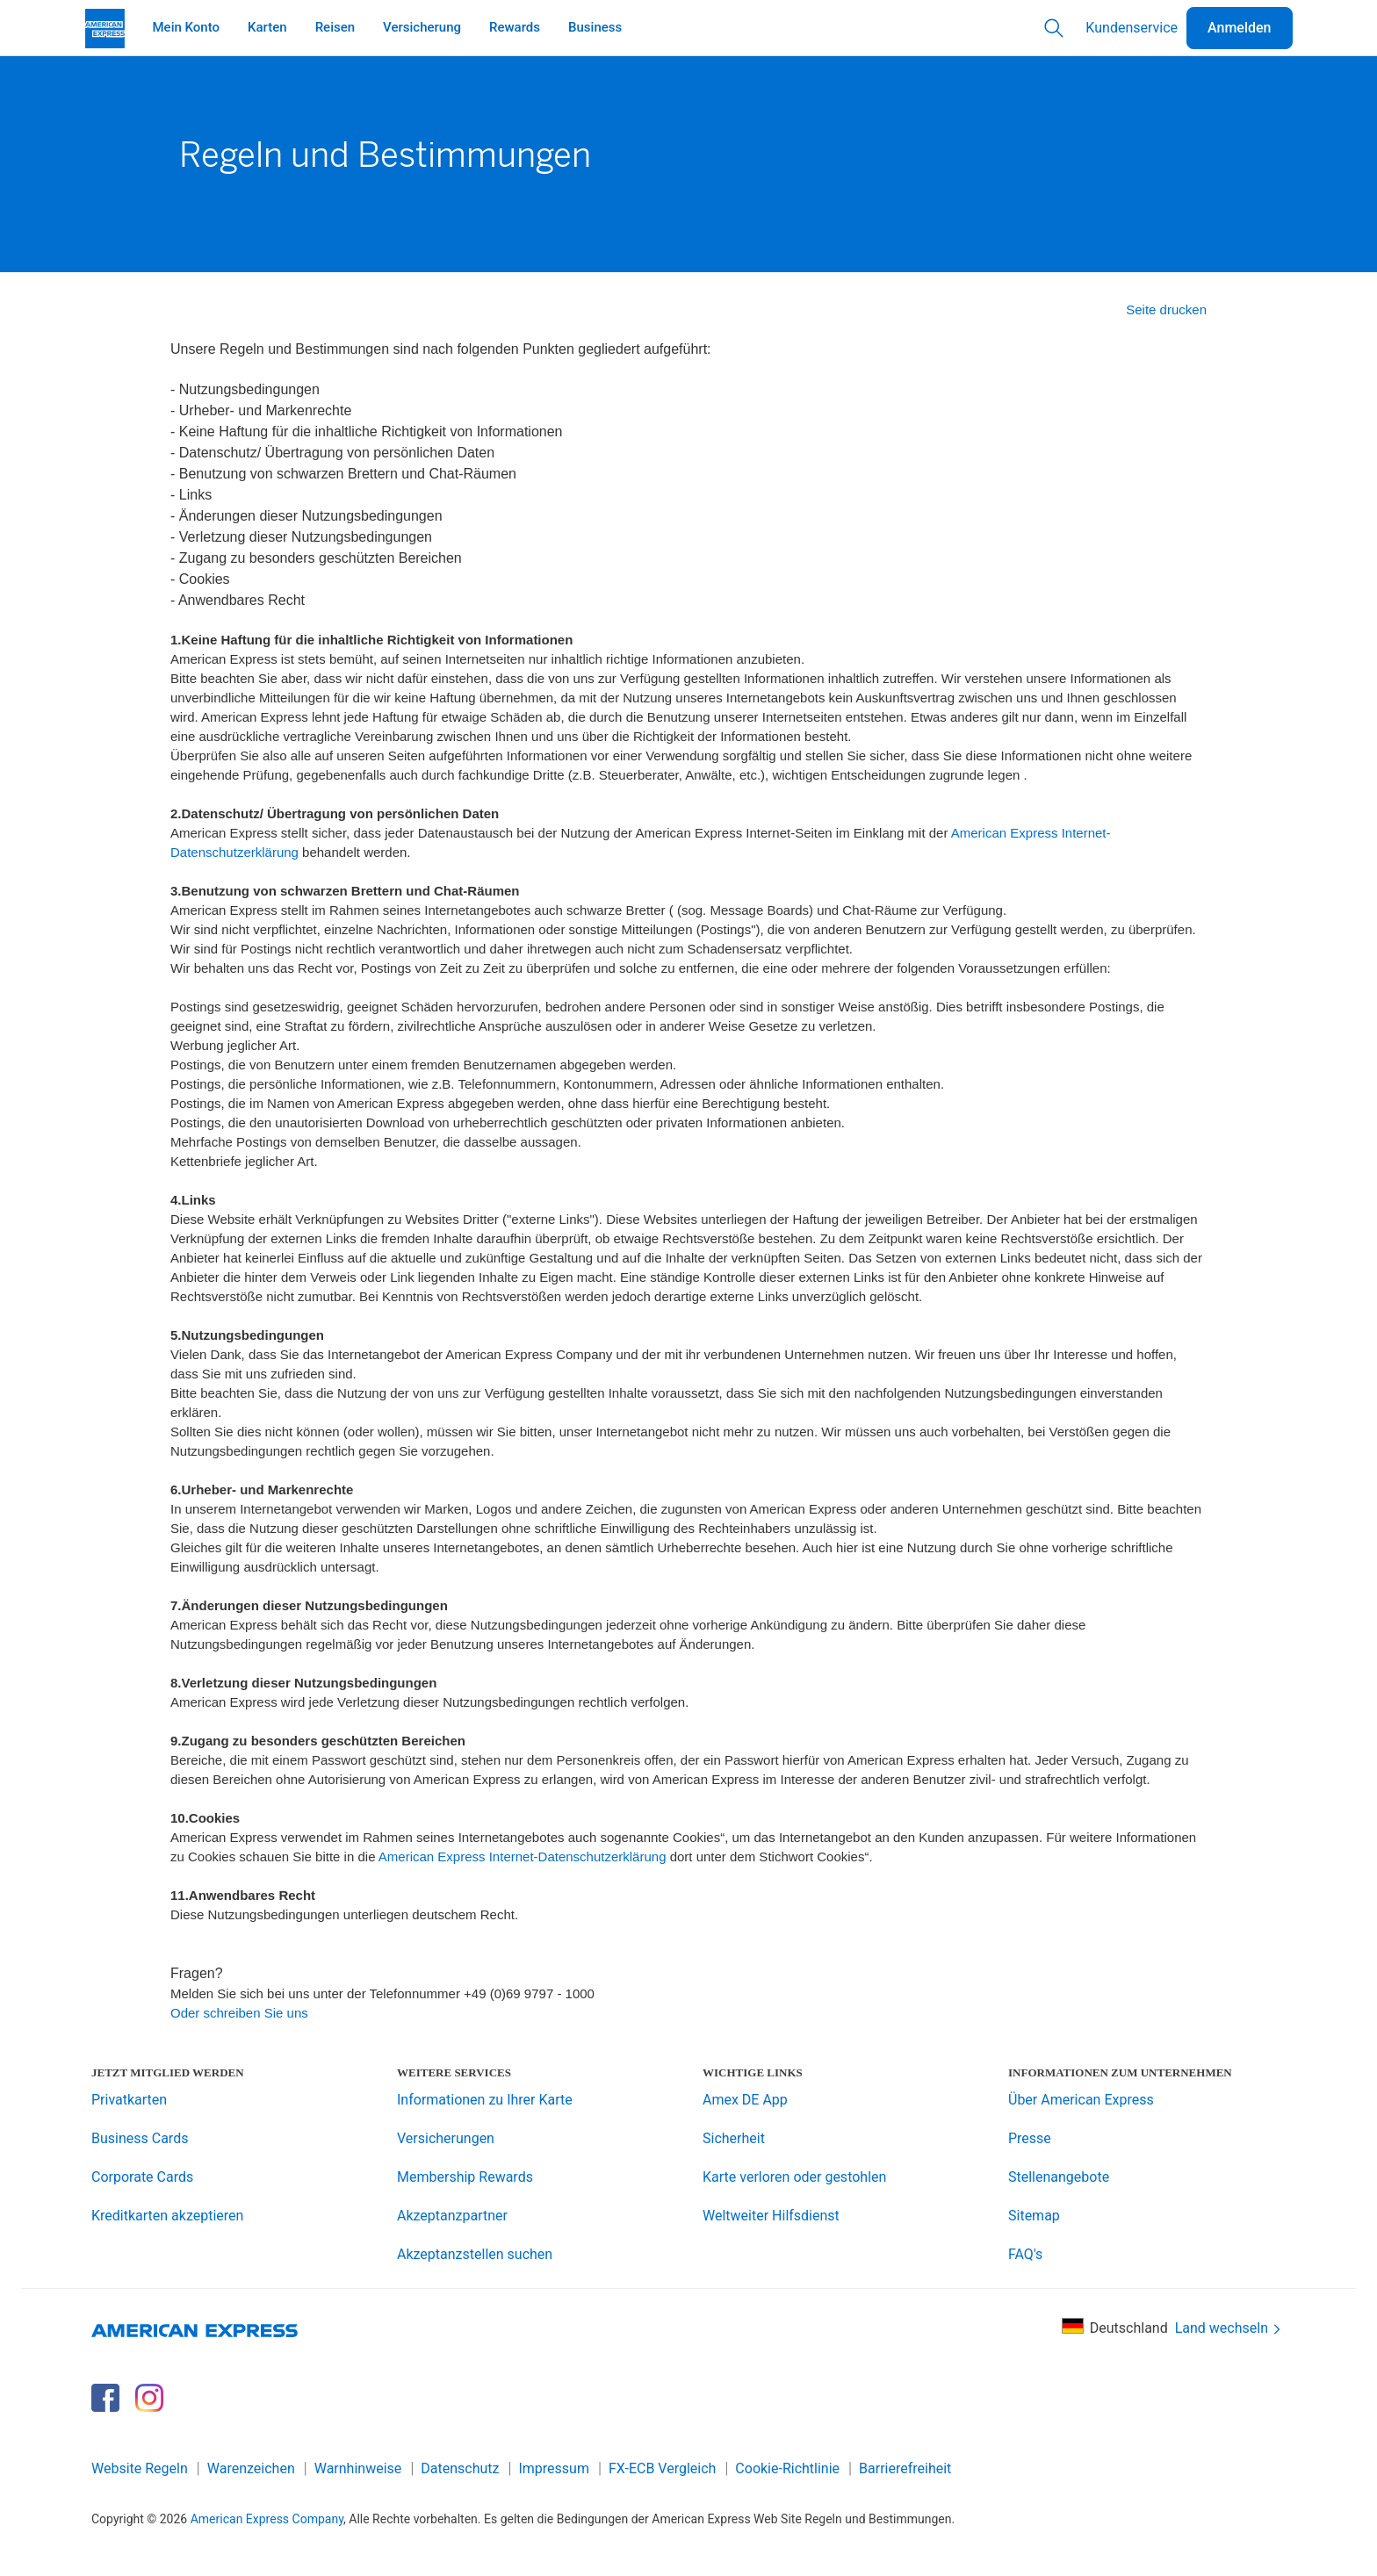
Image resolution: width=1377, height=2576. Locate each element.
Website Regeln (139, 2468)
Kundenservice (1131, 27)
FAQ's (1025, 2254)
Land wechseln (1229, 2329)
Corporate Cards (142, 2177)
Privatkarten (129, 2099)
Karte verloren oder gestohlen (794, 2177)
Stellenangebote (1058, 2177)
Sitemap (1034, 2215)
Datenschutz (460, 2468)
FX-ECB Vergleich (662, 2468)
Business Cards (139, 2138)
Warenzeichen (251, 2468)
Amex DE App (745, 2099)
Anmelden (1239, 27)
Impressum (553, 2468)
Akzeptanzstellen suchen (474, 2254)
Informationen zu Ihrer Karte (485, 2099)
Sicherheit (734, 2138)
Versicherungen (445, 2138)
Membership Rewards (465, 2177)
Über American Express (1081, 2099)
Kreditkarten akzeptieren (167, 2215)
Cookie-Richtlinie (787, 2468)
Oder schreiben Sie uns (239, 2012)
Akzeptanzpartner (452, 2215)
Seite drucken (1166, 309)
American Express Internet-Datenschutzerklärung (522, 1856)
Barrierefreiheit (905, 2468)
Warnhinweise (358, 2468)
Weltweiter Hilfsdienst (771, 2215)
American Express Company (267, 2519)
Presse (1029, 2138)
